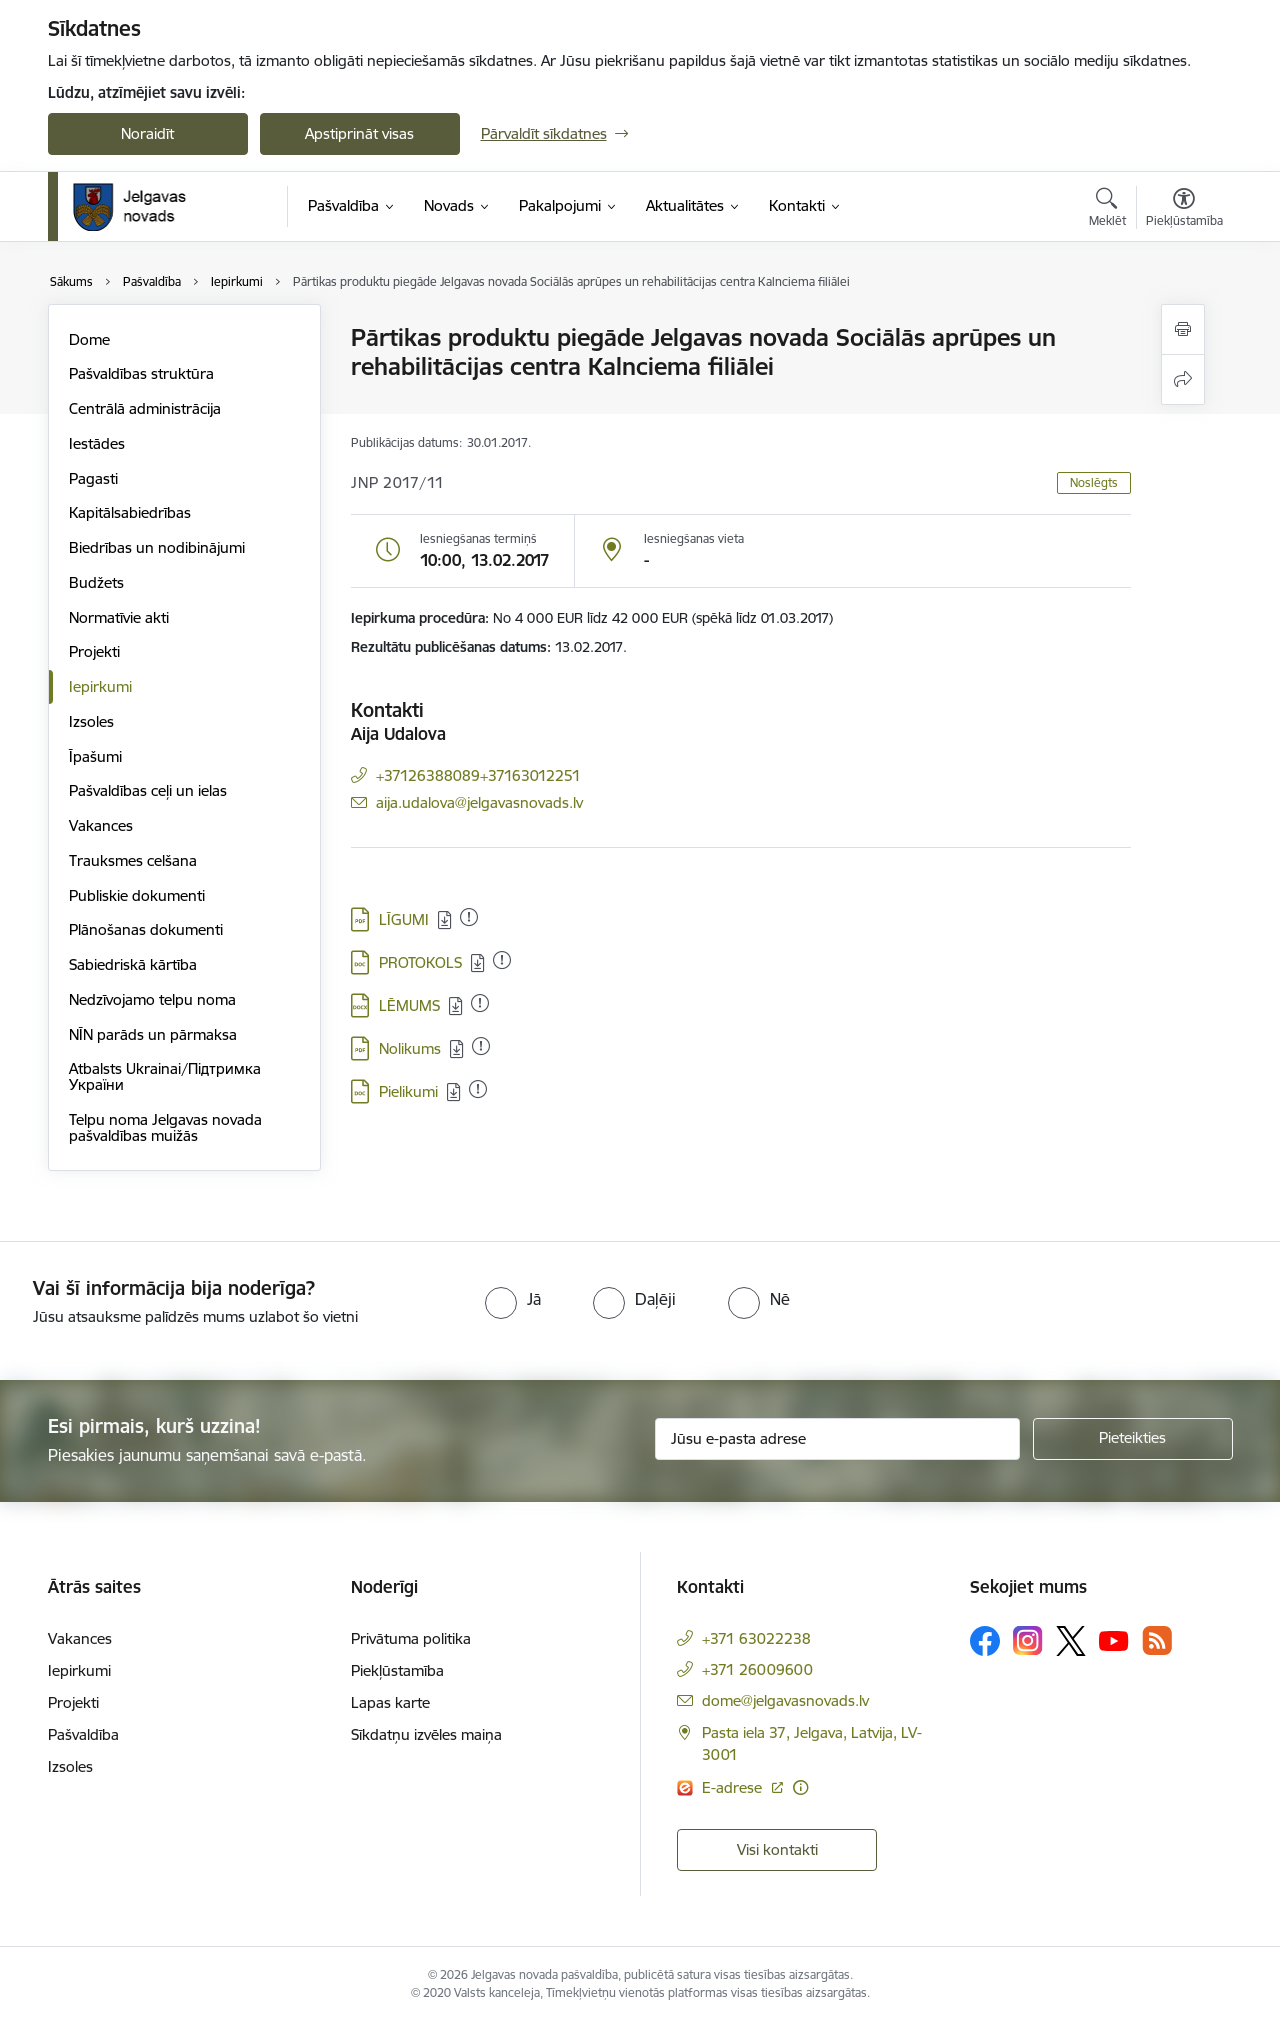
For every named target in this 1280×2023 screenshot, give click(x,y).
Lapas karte (390, 1702)
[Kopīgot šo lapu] (1183, 379)
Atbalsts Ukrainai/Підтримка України (165, 1076)
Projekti (94, 651)
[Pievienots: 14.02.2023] (469, 917)
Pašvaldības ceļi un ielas (148, 790)
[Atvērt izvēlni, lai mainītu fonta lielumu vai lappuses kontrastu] (1184, 210)
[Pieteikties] (1133, 1439)
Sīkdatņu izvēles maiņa (426, 1734)
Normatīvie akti (119, 617)
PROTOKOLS (420, 962)
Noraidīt (147, 133)
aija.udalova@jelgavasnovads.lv (479, 802)
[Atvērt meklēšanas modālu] (1107, 210)
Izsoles (91, 721)
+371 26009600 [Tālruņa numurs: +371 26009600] (757, 1669)
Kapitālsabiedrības (130, 512)
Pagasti (93, 478)
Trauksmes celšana (133, 860)
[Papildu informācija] (800, 1787)
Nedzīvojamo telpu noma (152, 999)
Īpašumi (95, 756)
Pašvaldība (83, 1734)
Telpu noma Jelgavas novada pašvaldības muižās (165, 1127)
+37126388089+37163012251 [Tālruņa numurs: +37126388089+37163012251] (478, 775)
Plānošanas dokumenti (146, 929)
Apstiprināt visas (359, 133)
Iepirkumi (100, 686)
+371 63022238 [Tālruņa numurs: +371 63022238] (756, 1638)
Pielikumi (408, 1091)
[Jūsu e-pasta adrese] (837, 1439)
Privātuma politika (411, 1638)
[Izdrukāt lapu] (1183, 329)
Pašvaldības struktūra (141, 373)
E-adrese (734, 1787)
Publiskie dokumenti (137, 895)
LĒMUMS (409, 1005)
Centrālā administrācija (145, 408)
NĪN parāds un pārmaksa (153, 1034)
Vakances (101, 825)
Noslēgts (1094, 482)
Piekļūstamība (397, 1670)
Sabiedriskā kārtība (133, 964)
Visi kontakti (777, 1849)
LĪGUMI (404, 919)
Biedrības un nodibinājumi (157, 547)
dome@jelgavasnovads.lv (785, 1700)
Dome (89, 339)
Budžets (96, 582)
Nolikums (410, 1048)
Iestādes (97, 443)
